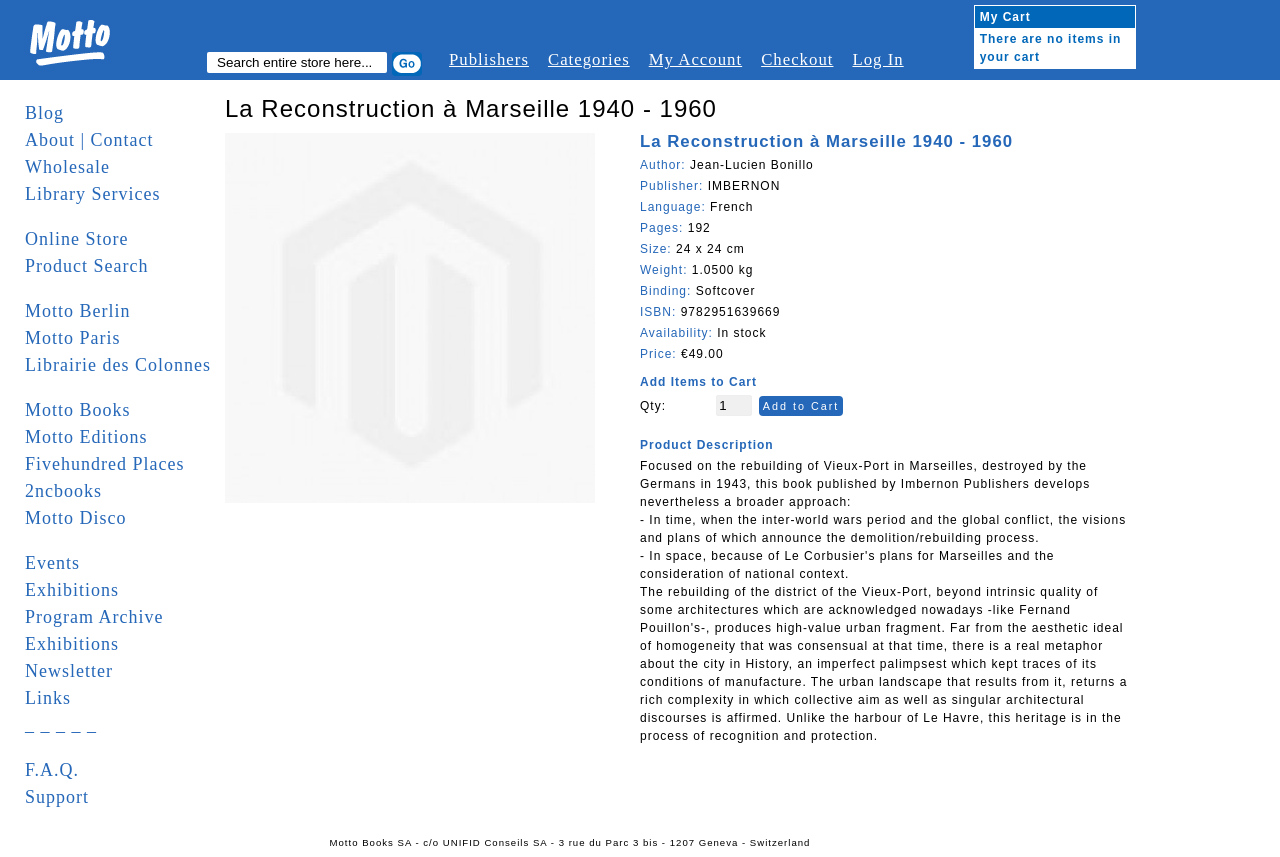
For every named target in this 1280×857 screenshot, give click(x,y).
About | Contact (89, 140)
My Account (695, 59)
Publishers (489, 59)
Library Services (92, 194)
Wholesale (67, 167)
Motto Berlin (78, 311)
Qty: (653, 406)
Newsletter (69, 671)
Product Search (86, 266)
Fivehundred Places (104, 464)
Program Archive (94, 617)
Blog (44, 113)
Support (57, 797)
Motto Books (78, 410)
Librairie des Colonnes (118, 365)
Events (52, 563)
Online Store (77, 239)
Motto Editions (86, 437)
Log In (877, 59)
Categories (589, 59)
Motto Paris (73, 338)
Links (48, 698)
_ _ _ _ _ (61, 725)
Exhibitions (72, 590)
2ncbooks (63, 491)
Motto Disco (76, 518)
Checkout (797, 59)
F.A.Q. (52, 770)
